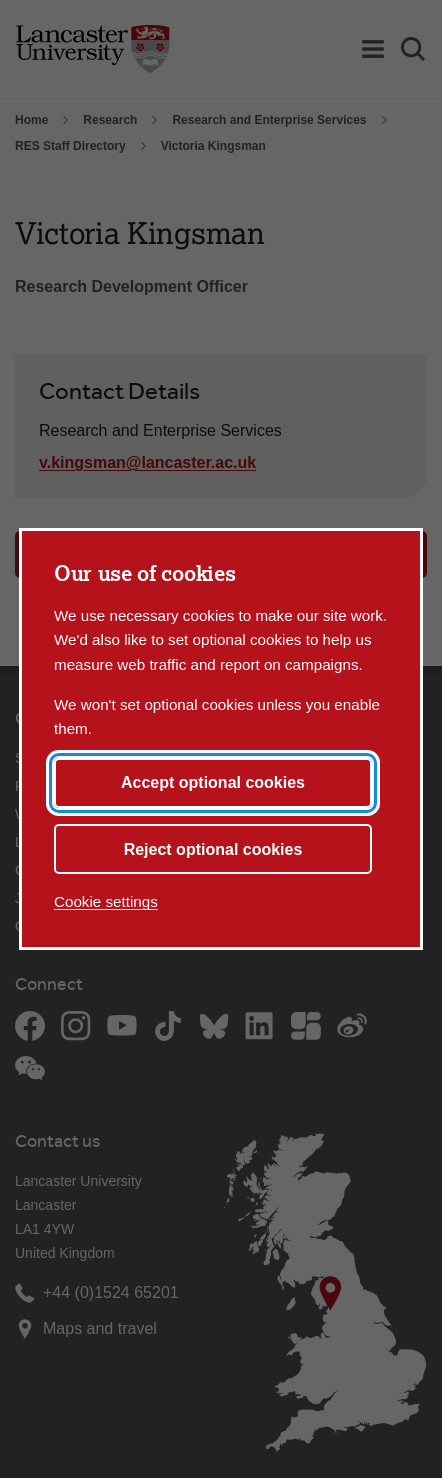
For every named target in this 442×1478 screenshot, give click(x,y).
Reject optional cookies (213, 849)
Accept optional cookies (213, 782)
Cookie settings (106, 901)
